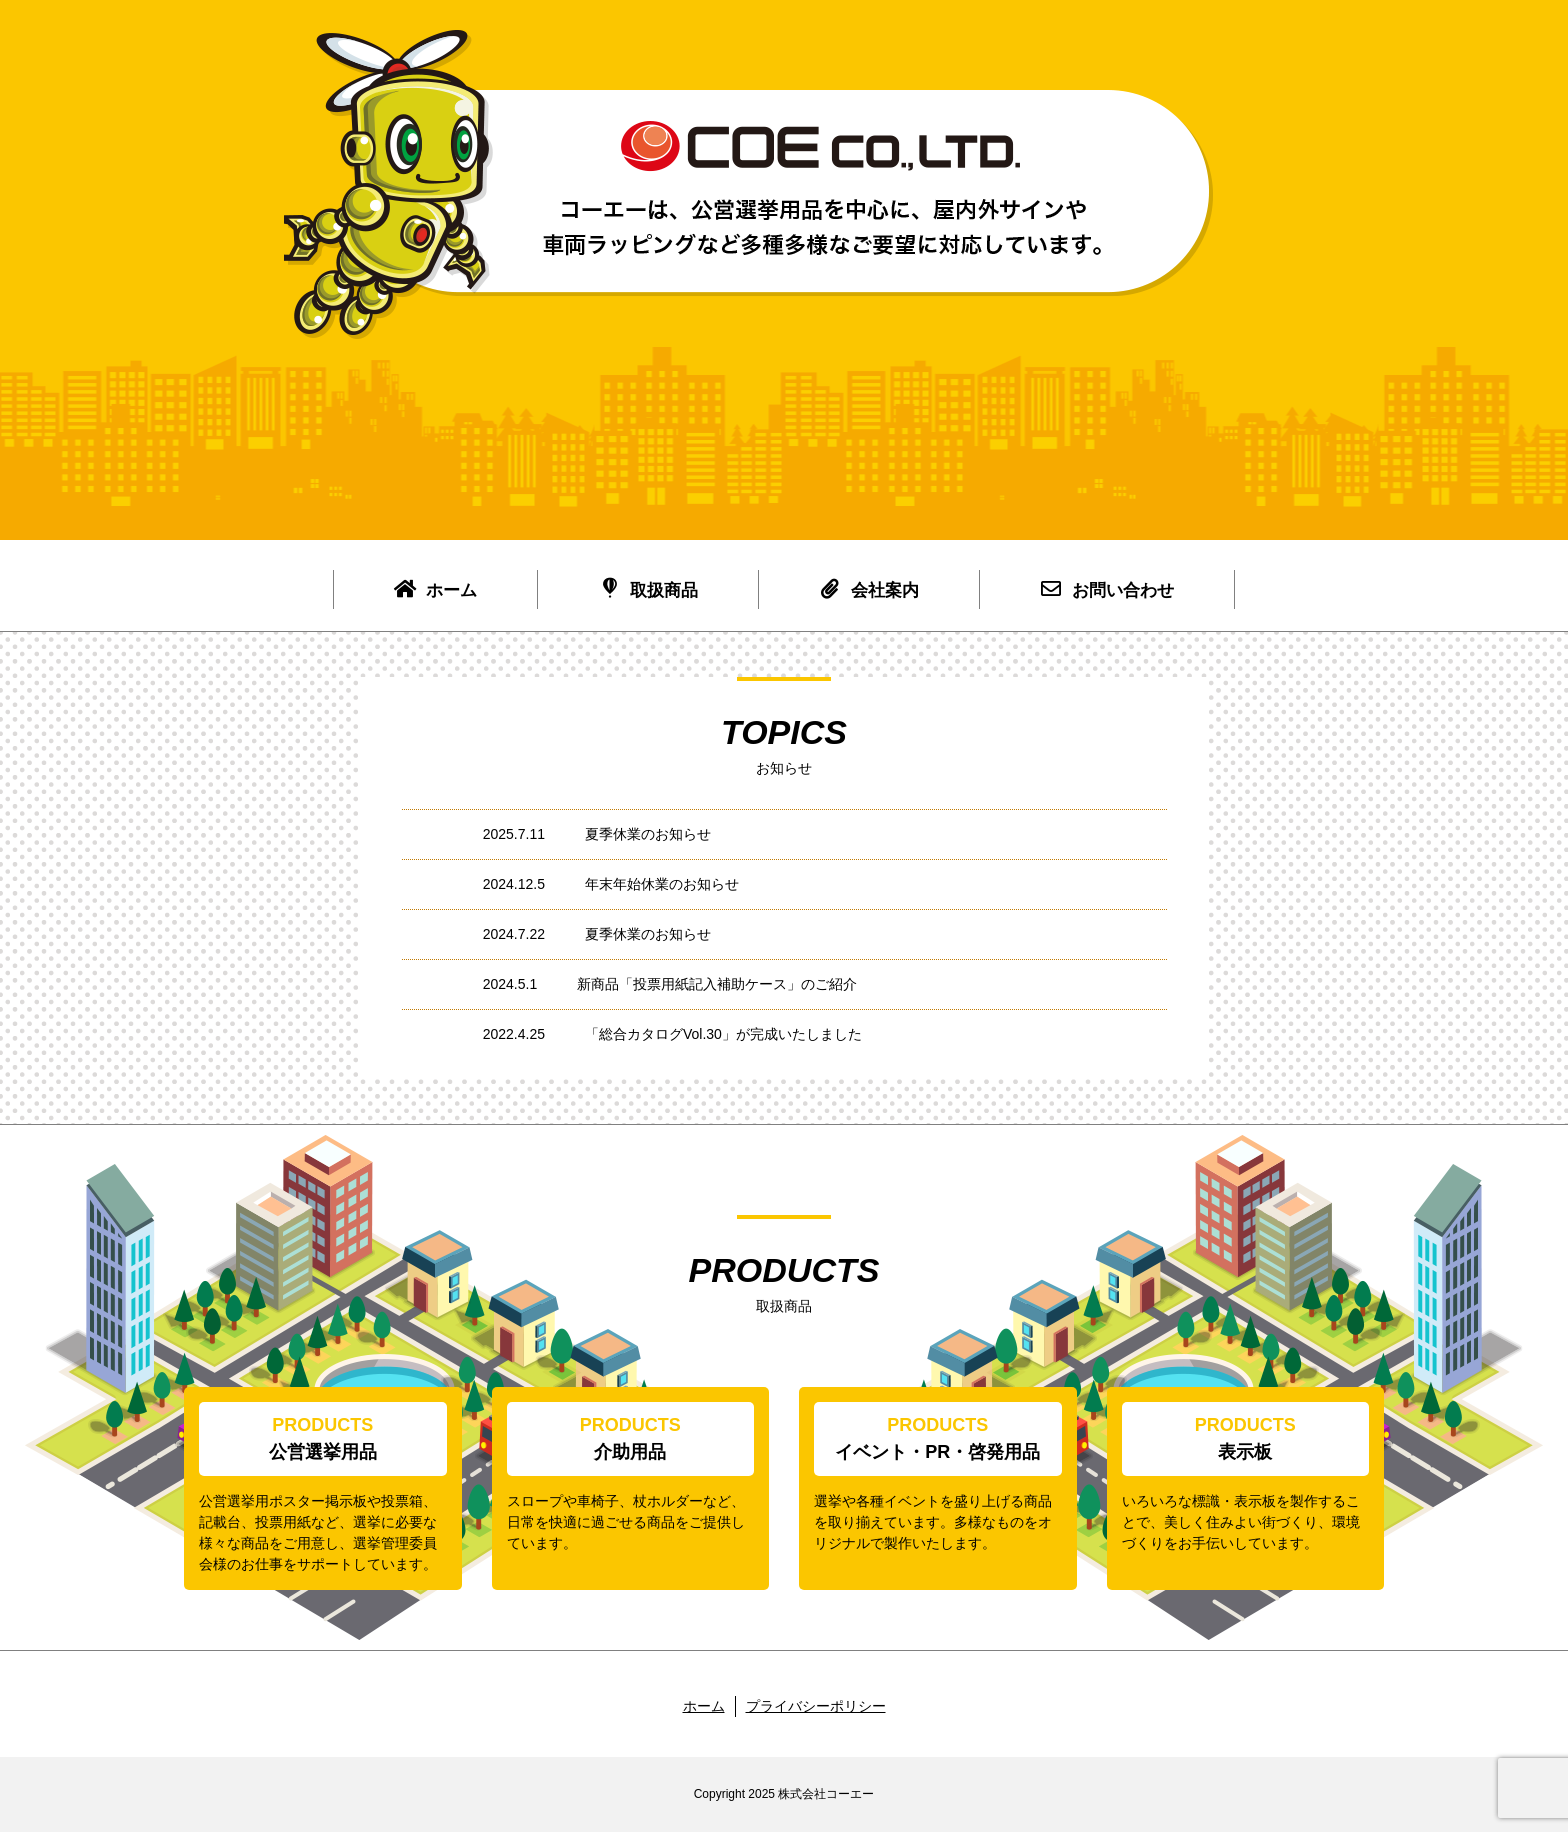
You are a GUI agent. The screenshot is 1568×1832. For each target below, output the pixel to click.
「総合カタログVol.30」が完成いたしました (723, 1034)
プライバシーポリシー (816, 1706)
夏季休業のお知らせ (648, 834)
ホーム (435, 588)
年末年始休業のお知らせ (662, 884)
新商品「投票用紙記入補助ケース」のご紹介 (717, 984)
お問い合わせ (1107, 588)
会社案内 (869, 588)
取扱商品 (648, 588)
